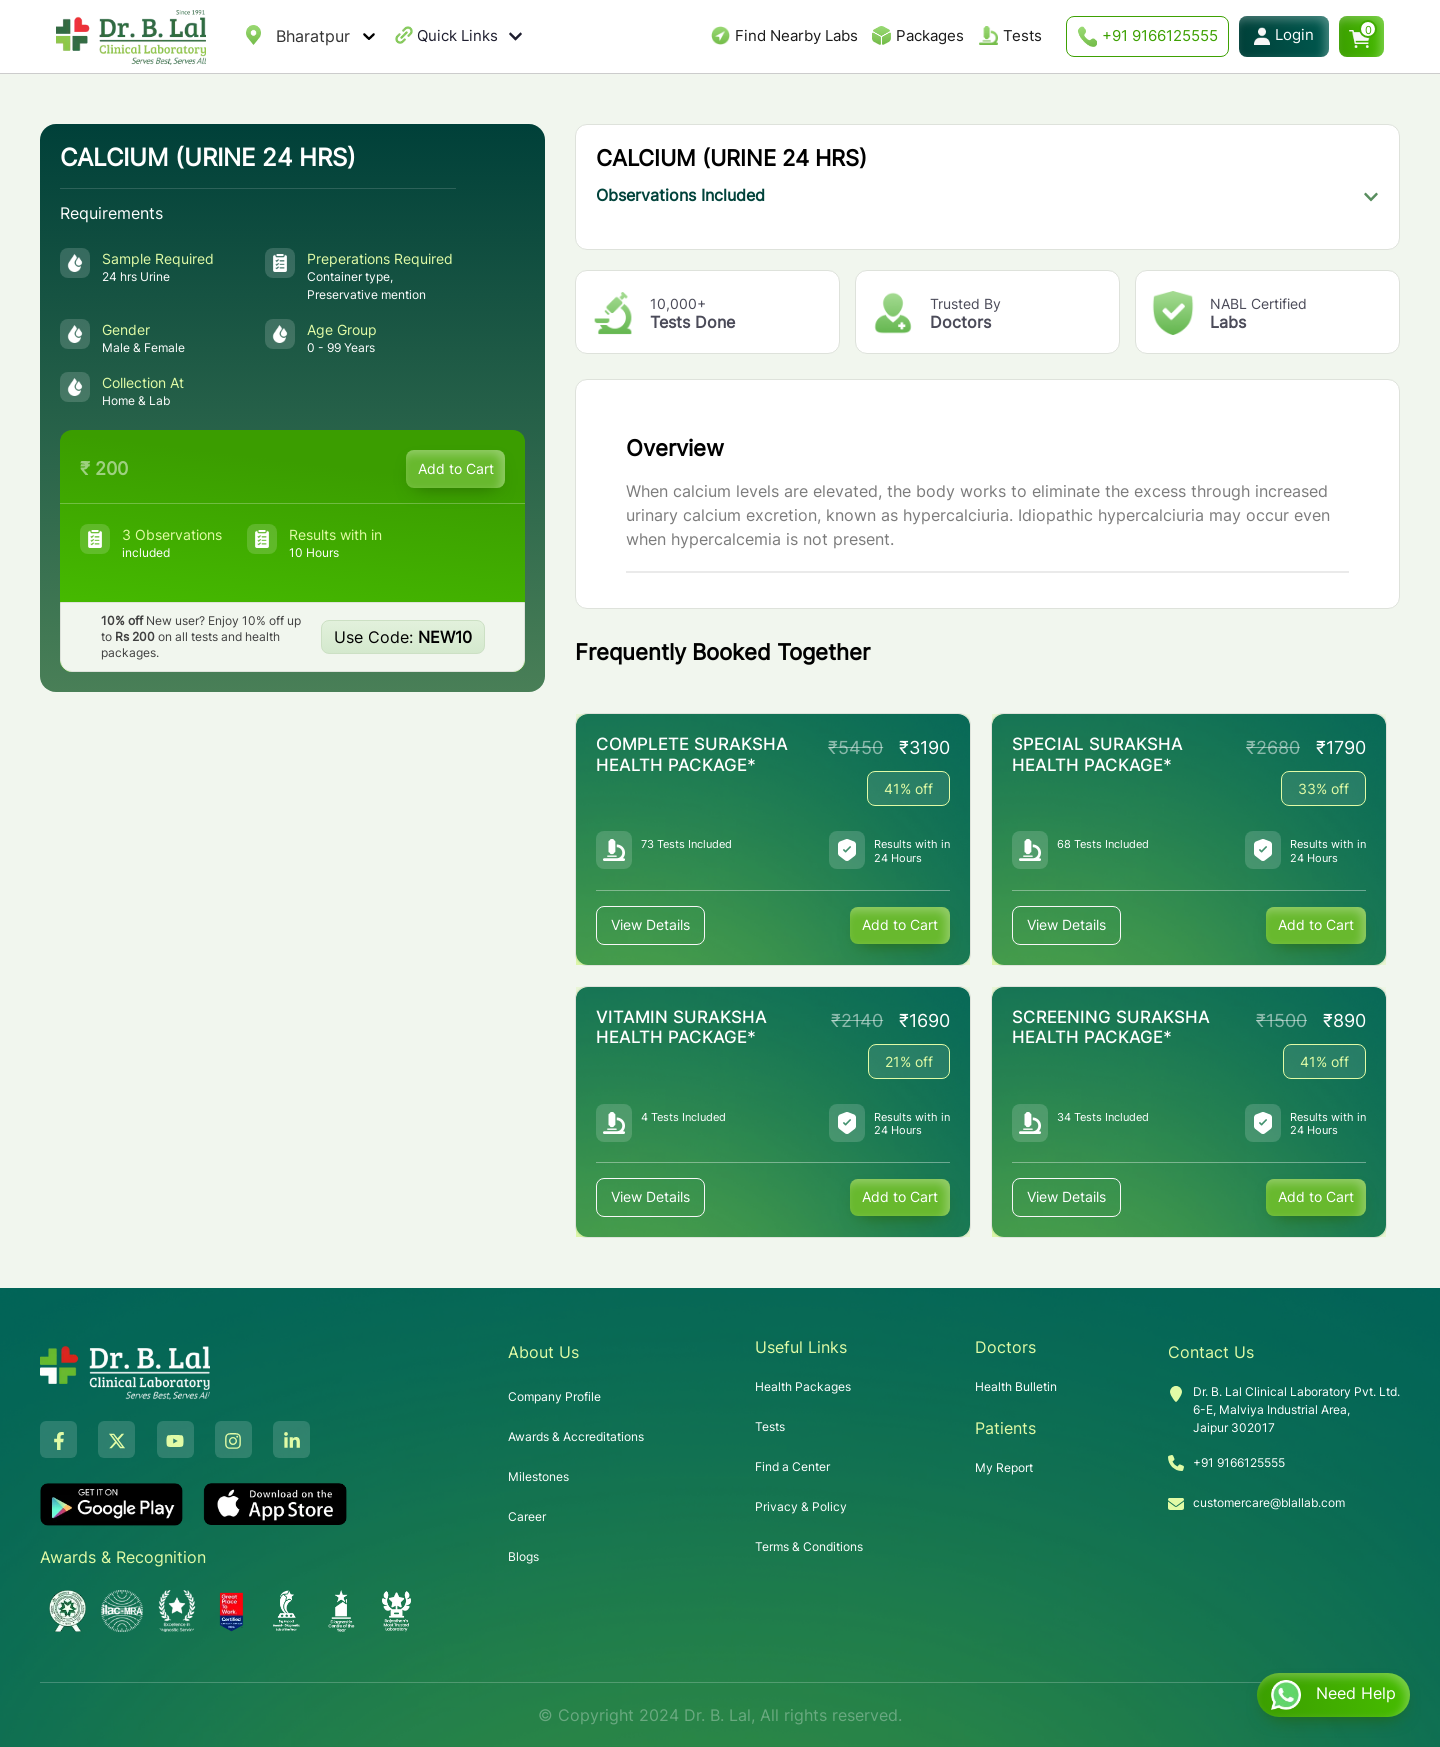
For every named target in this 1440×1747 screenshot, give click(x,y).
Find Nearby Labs (796, 35)
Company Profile (554, 1396)
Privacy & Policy (801, 1506)
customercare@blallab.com (1269, 1502)
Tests (1022, 35)
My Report (1004, 1467)
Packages (930, 35)
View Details (650, 925)
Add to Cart (455, 468)
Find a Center (792, 1466)
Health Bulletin (1016, 1386)
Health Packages (803, 1386)
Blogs (523, 1556)
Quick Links (470, 36)
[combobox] (278, 36)
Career (527, 1516)
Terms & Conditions (809, 1546)
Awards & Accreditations (576, 1436)
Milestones (538, 1476)
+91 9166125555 (1147, 36)
